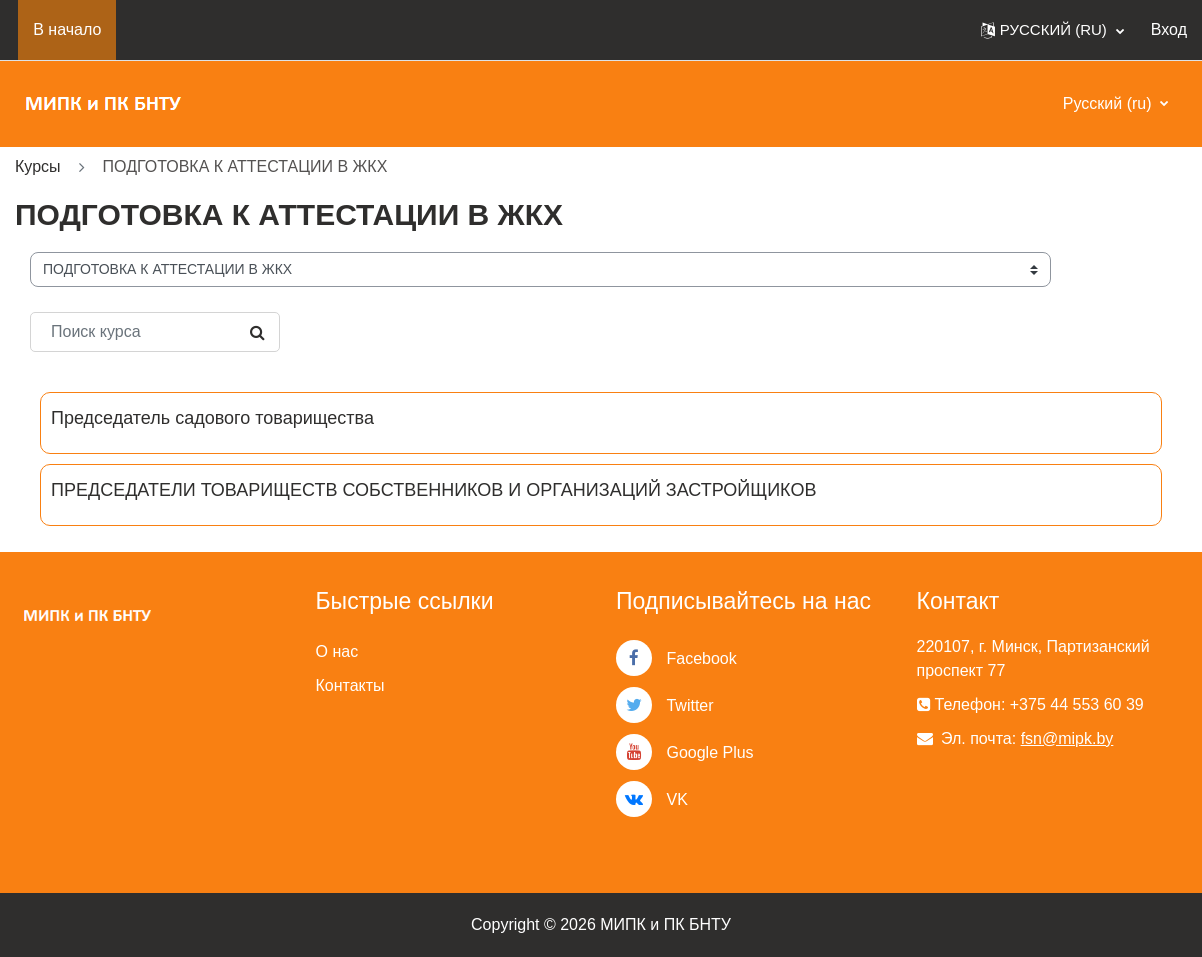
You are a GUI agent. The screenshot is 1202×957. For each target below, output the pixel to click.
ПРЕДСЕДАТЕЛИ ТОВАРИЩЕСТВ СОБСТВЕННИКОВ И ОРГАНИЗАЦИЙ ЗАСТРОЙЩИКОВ (433, 490)
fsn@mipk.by (1067, 738)
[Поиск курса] (155, 332)
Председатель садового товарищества (212, 418)
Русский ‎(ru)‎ (1109, 103)
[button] (1052, 30)
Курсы (38, 166)
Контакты (350, 685)
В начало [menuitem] (67, 29)
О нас (337, 651)
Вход (1169, 29)
